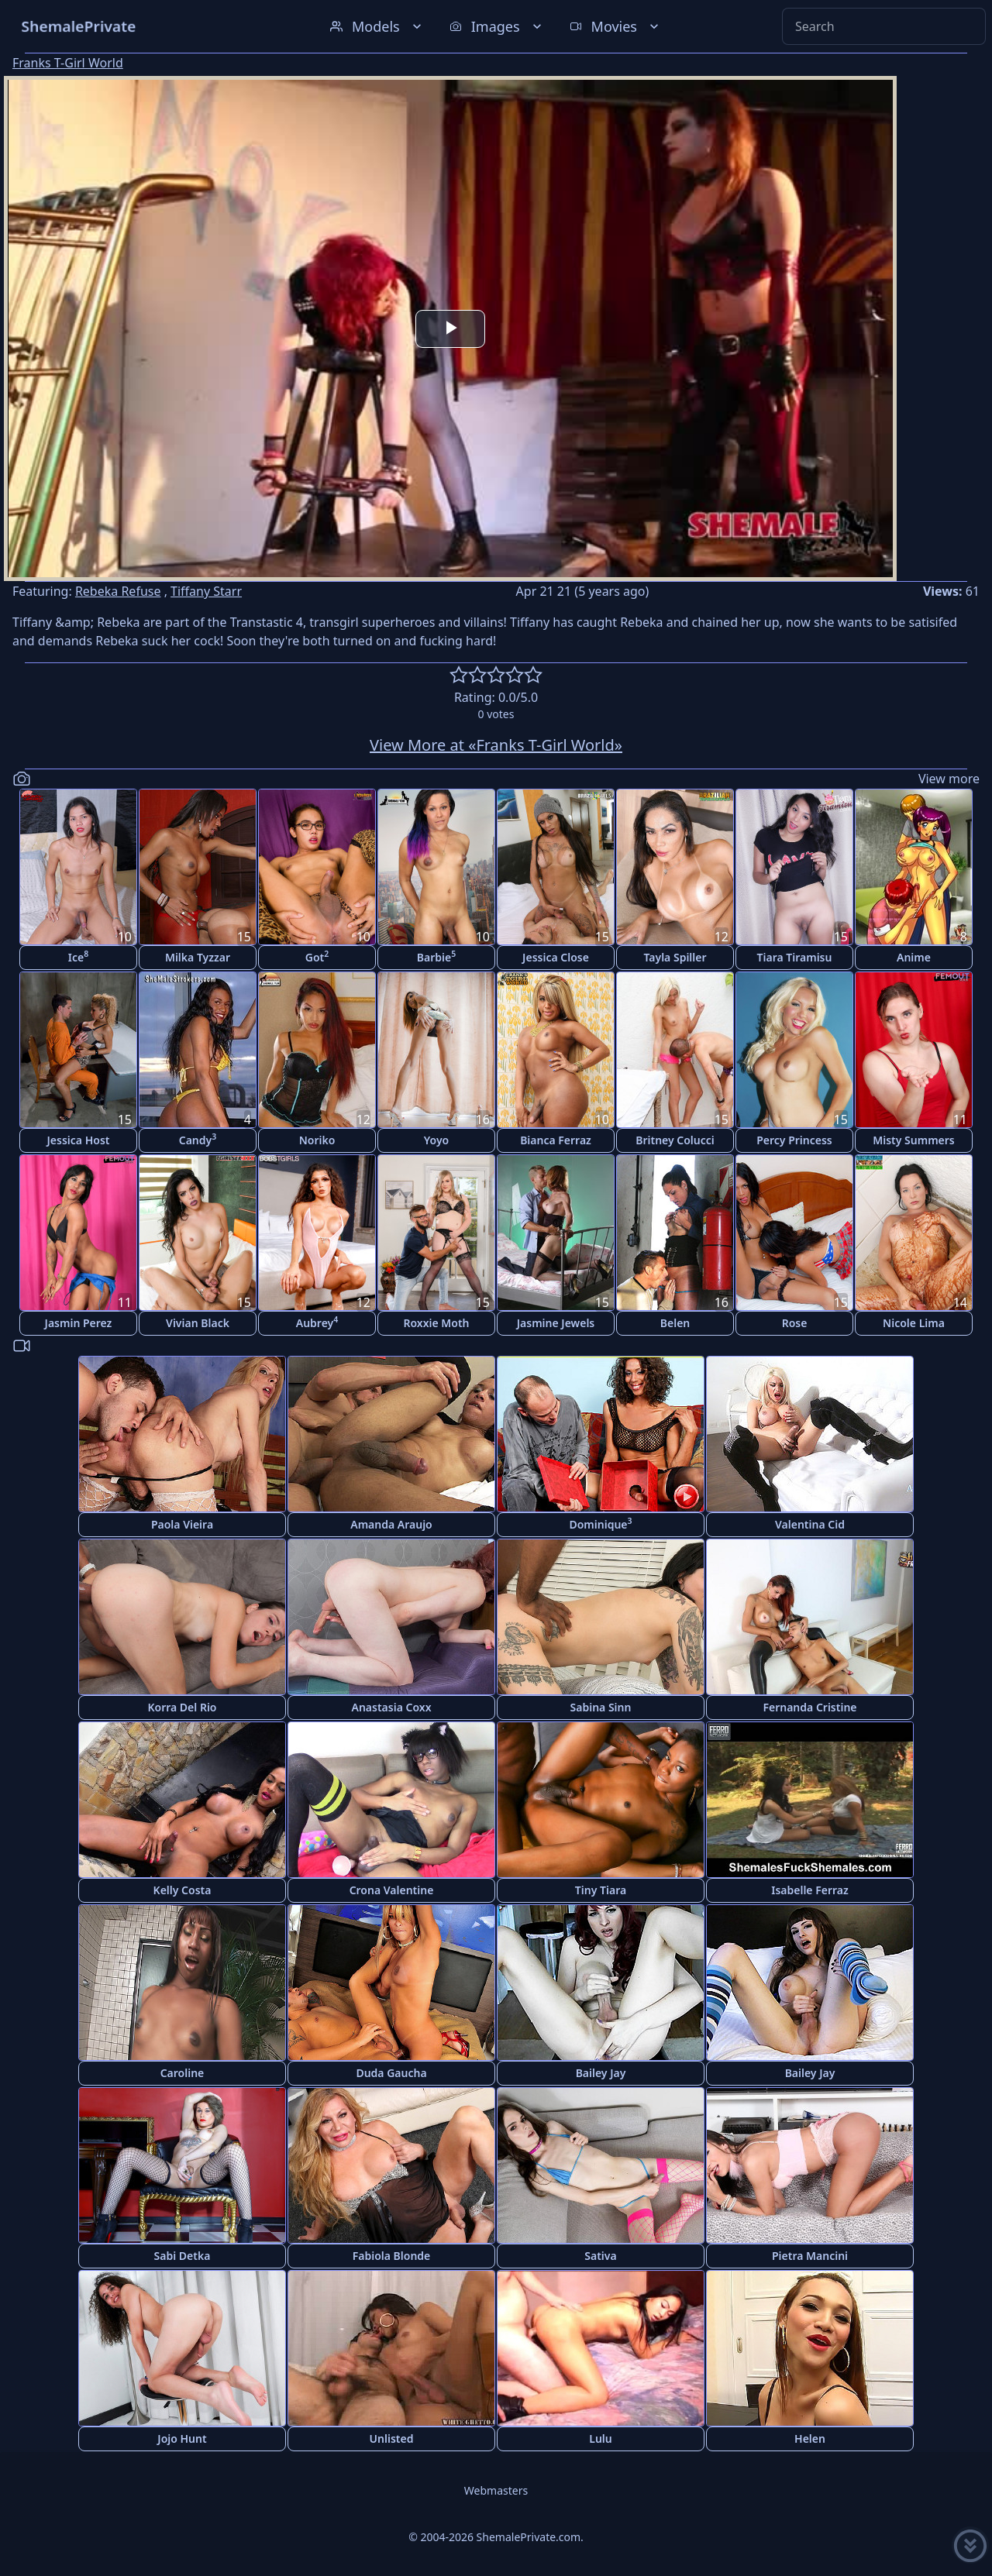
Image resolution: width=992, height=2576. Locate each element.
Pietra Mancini (810, 2255)
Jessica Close (555, 957)
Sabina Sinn (601, 1707)
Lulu (600, 2438)
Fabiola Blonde (392, 2255)
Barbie (436, 956)
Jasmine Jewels (556, 1323)
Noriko (317, 1140)
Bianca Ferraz (555, 1140)
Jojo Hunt (181, 2438)
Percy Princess (794, 1140)
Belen (675, 1323)
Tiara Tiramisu (794, 957)
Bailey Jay (601, 2072)
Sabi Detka (182, 2255)
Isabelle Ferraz (810, 1890)
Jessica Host (78, 1140)
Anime (914, 957)
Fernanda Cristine (809, 1707)
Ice (78, 956)
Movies (616, 26)
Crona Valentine (392, 1890)
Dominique (600, 1523)
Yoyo (436, 1140)
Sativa (600, 2255)
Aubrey (317, 1322)
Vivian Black (197, 1323)
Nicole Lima (914, 1323)
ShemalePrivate (78, 25)
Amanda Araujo (391, 1524)
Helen (809, 2438)
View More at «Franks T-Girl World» (496, 744)
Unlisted (392, 2438)
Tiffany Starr (206, 591)
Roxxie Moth (436, 1323)
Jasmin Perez (78, 1323)
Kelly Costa (182, 1890)
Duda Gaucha (391, 2072)
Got (317, 956)
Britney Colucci (675, 1140)
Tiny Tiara (600, 1890)
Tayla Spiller (674, 957)
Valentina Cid (810, 1524)
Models (377, 26)
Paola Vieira (182, 1524)
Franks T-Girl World (67, 62)
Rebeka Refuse (118, 591)
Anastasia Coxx (392, 1707)
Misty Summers (914, 1140)
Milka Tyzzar (197, 957)
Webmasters (496, 2490)
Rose (795, 1323)
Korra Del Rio (181, 1707)
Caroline (182, 2072)
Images (497, 26)
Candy (198, 1139)
